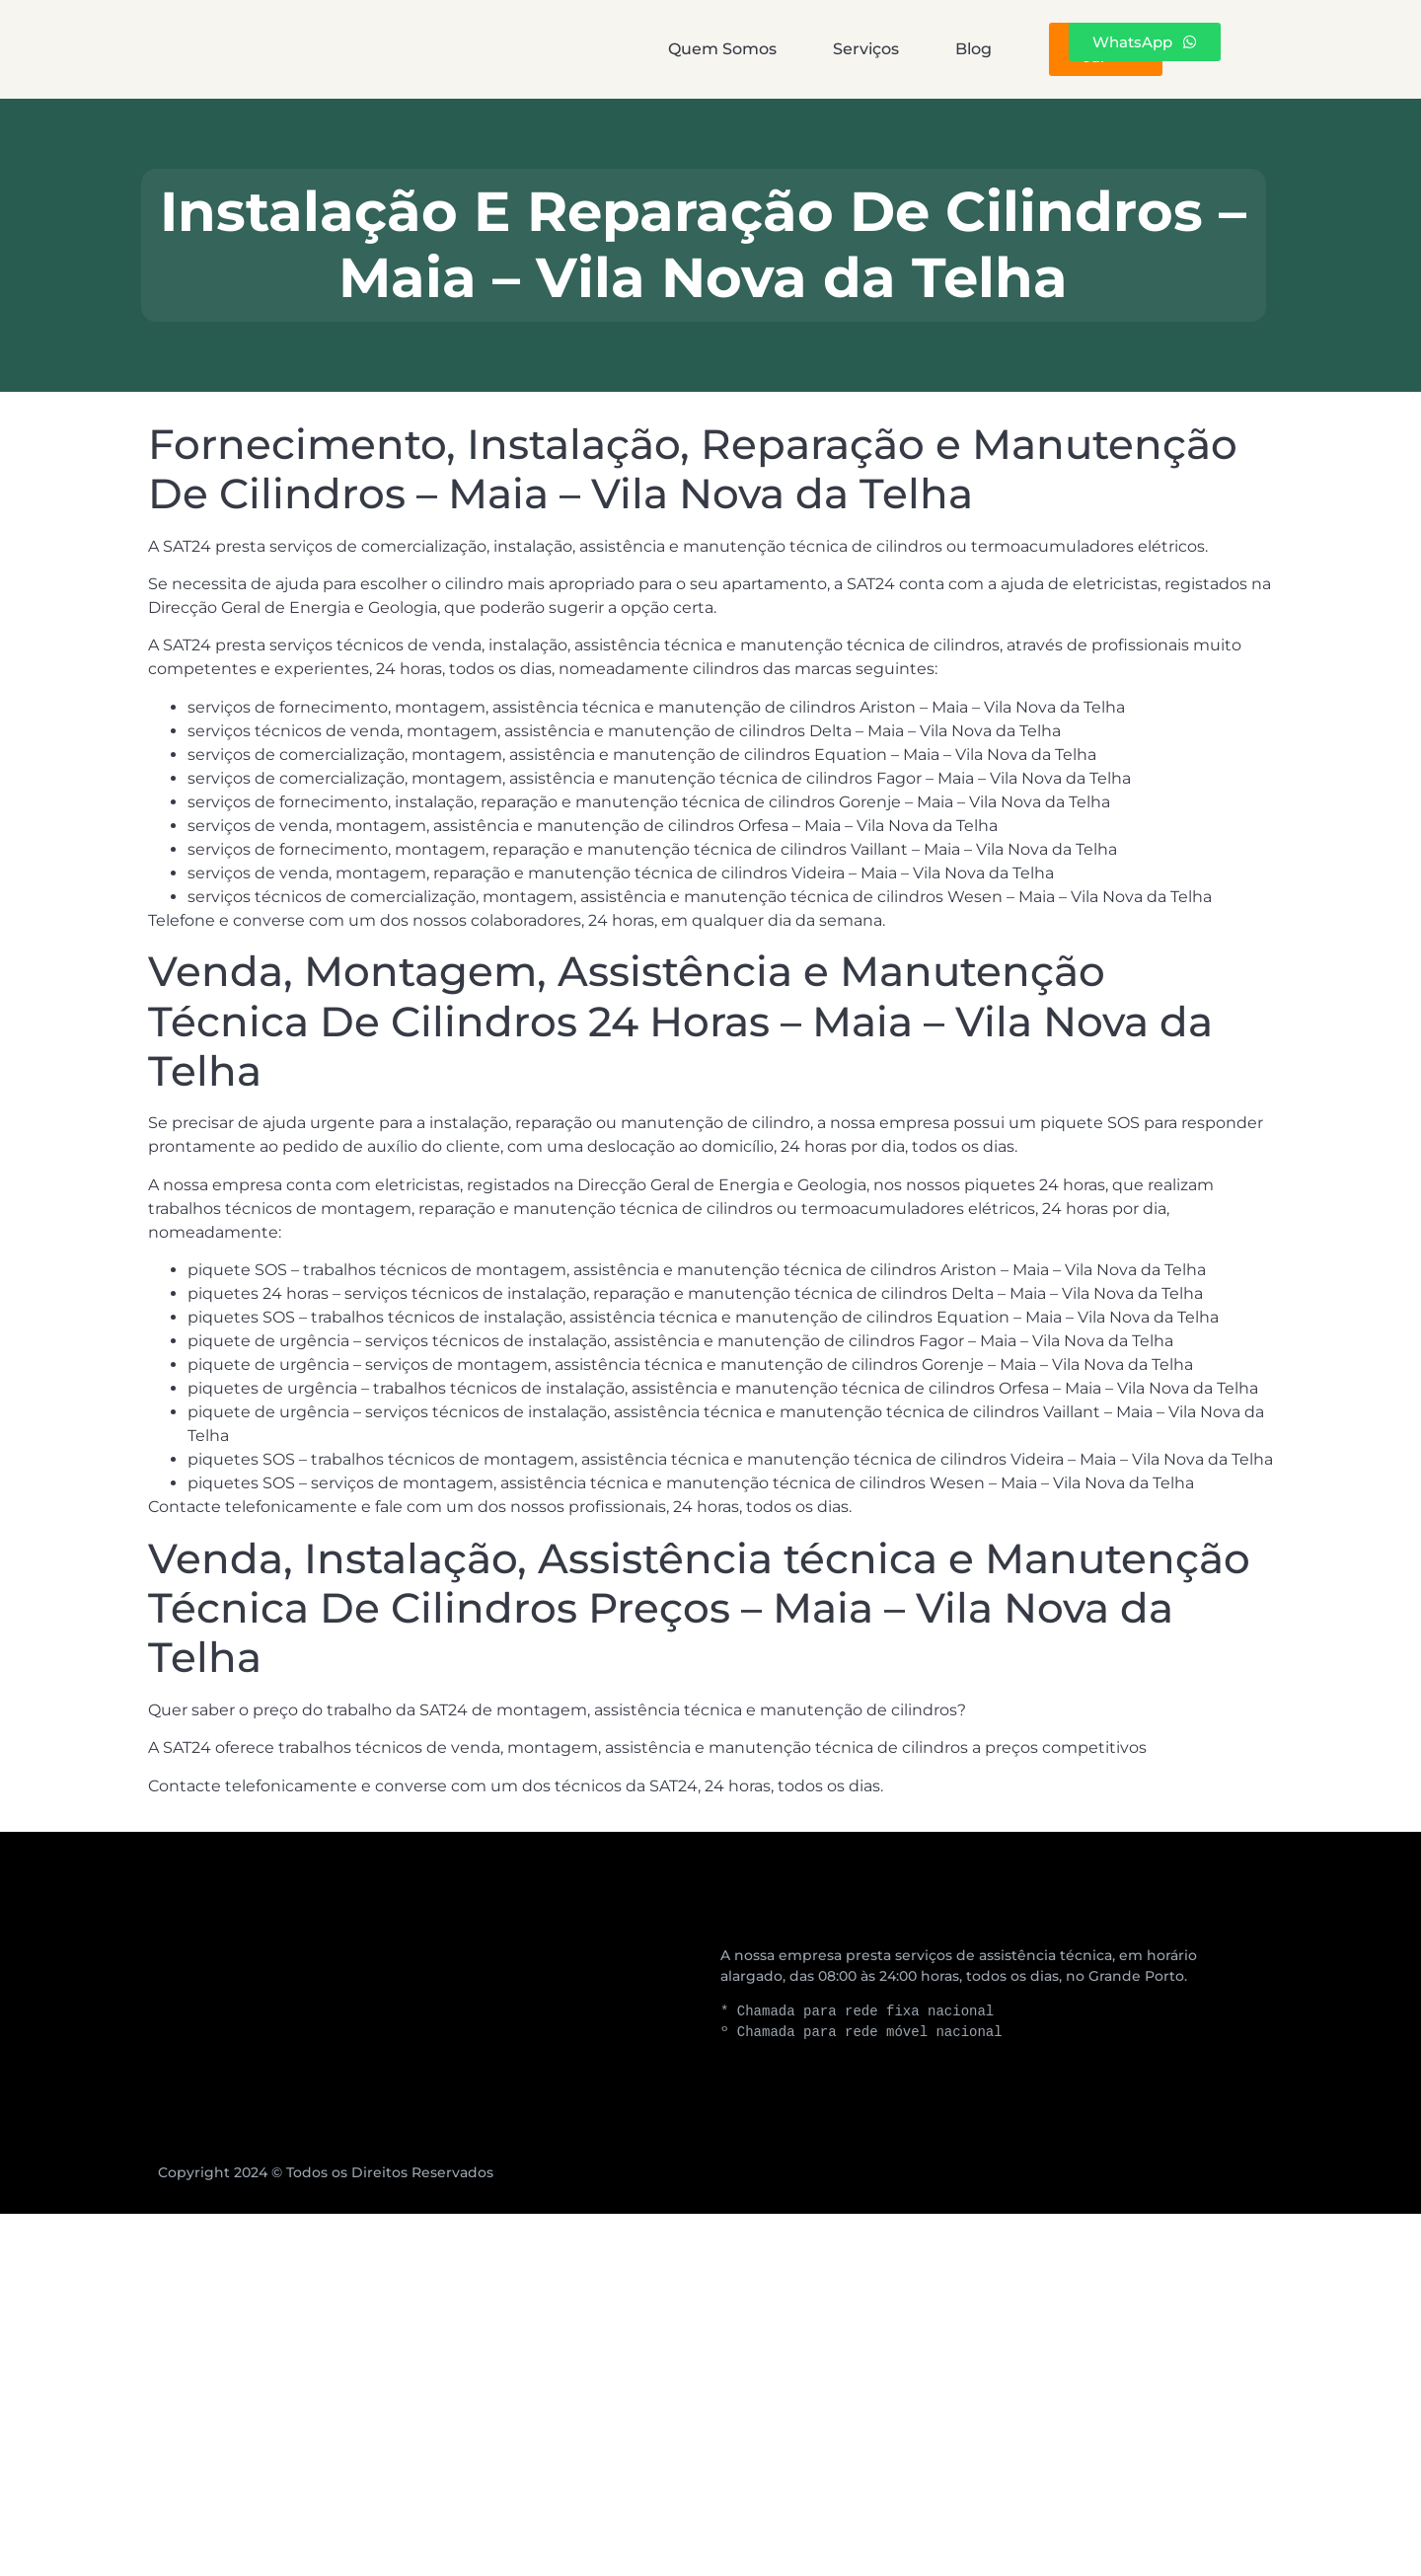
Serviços (716, 48)
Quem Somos (538, 48)
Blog (858, 48)
